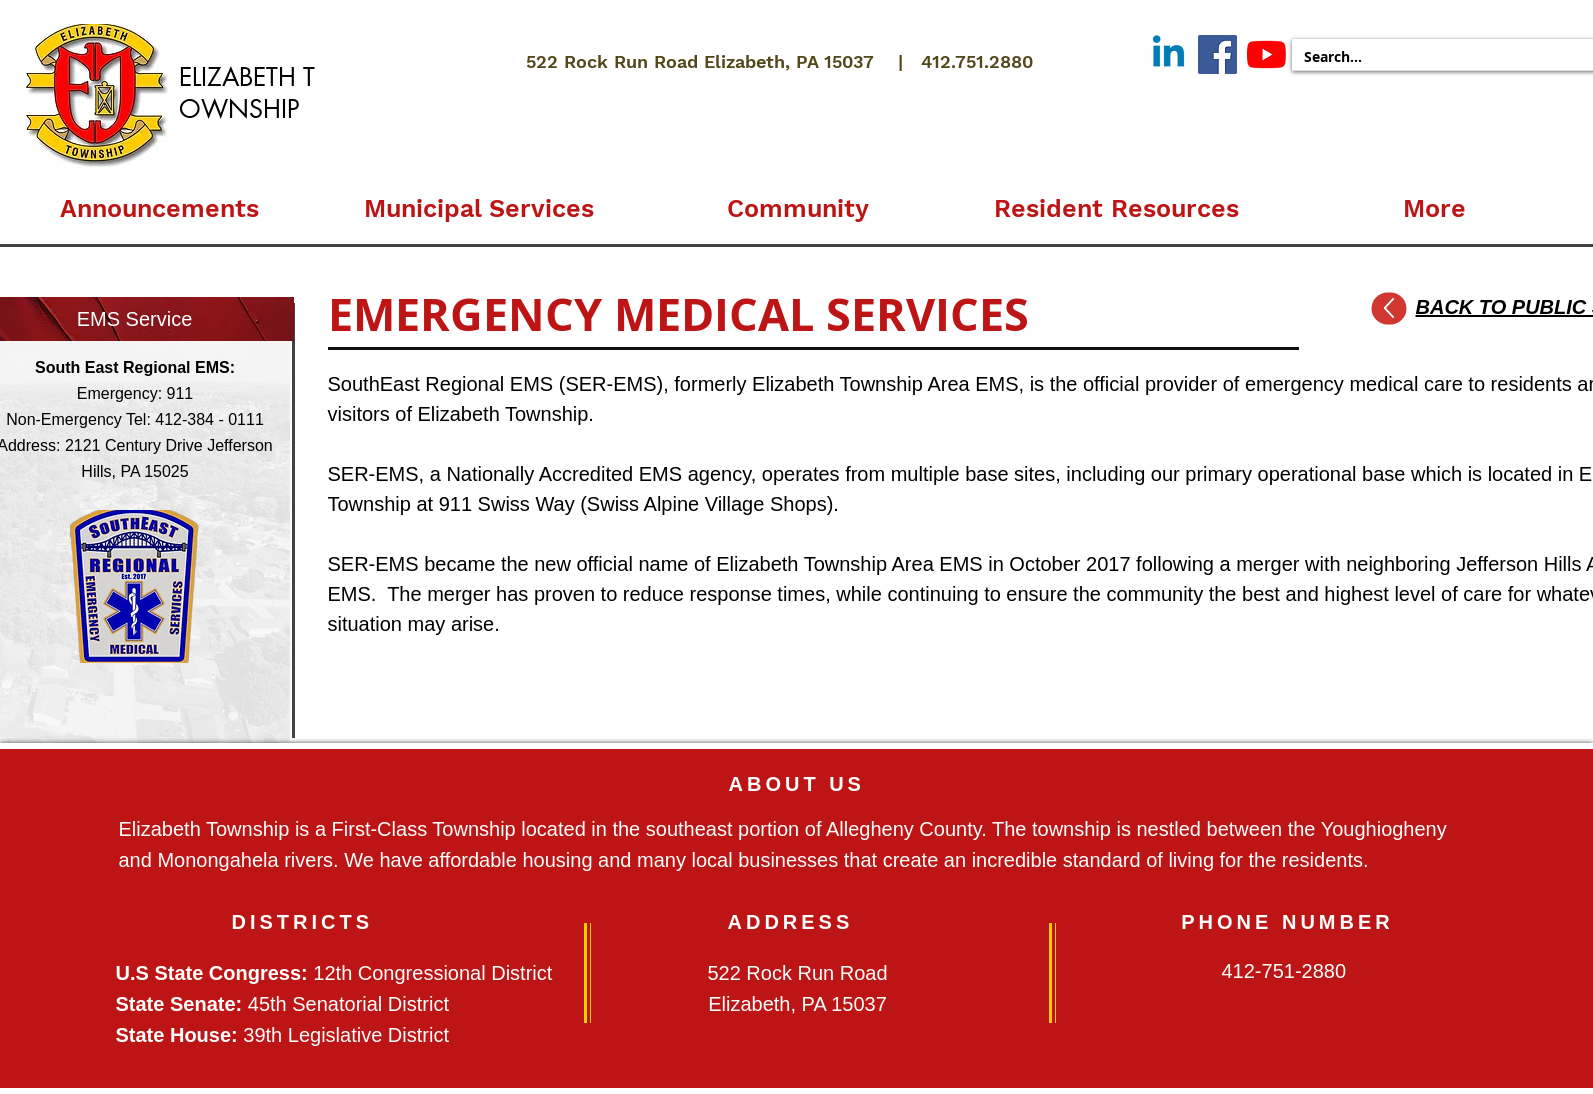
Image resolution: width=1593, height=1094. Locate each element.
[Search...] (1441, 57)
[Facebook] (1217, 54)
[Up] (1388, 309)
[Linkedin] (1168, 54)
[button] (478, 200)
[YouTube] (1266, 54)
